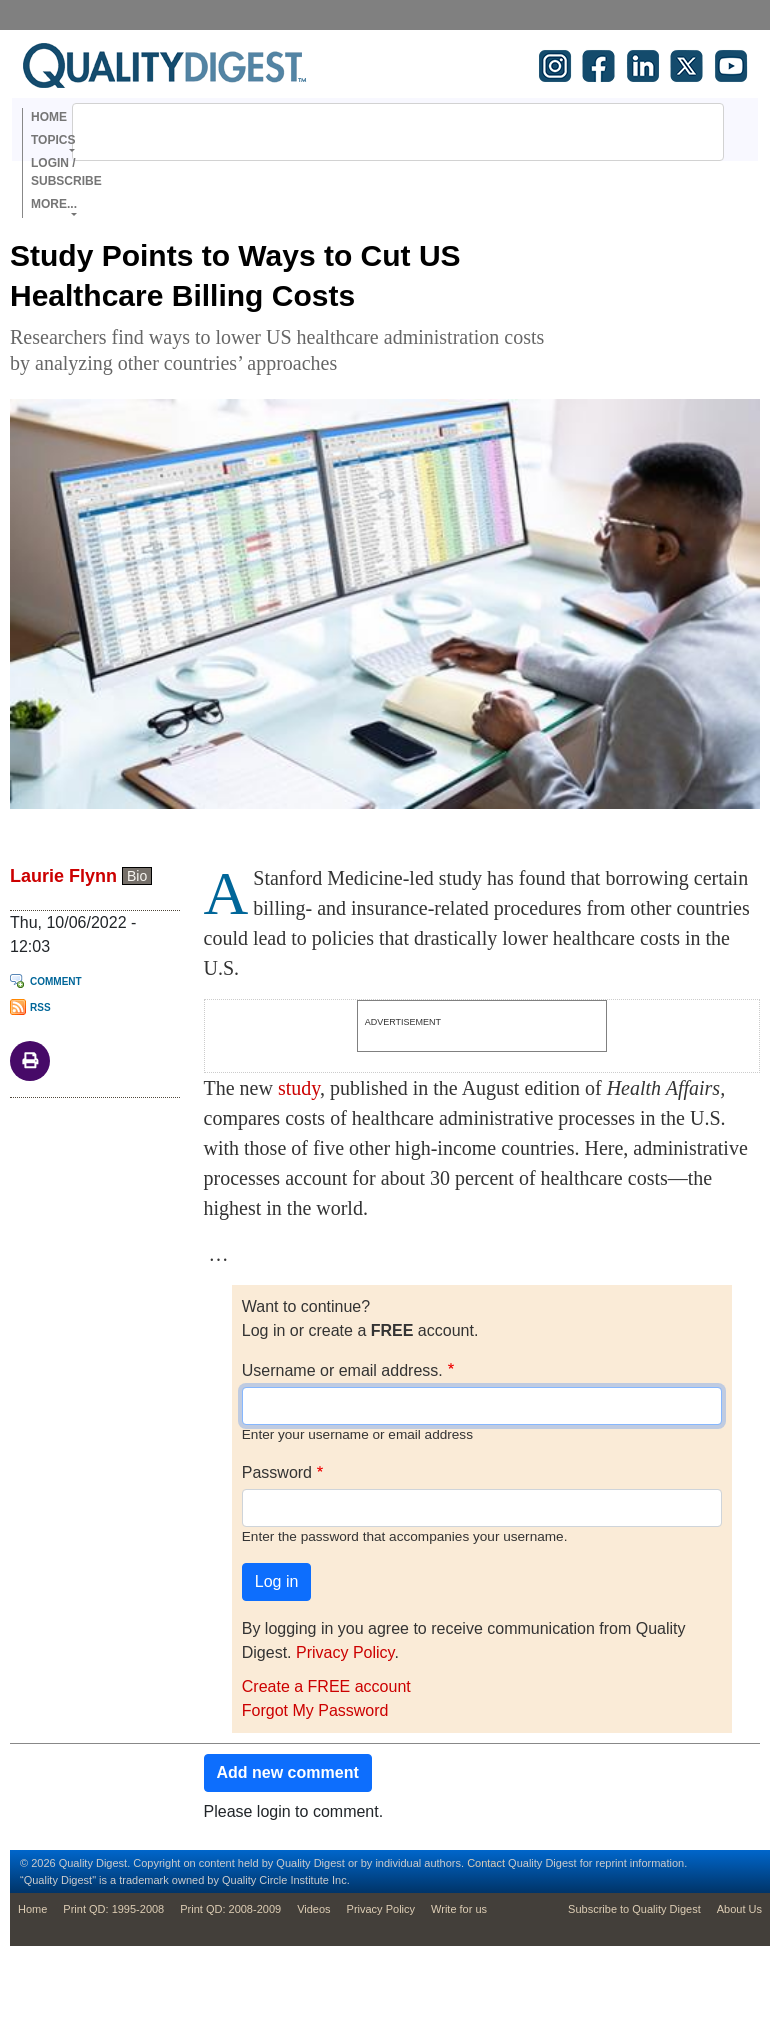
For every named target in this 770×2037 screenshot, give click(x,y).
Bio (137, 876)
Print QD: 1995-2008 (113, 1909)
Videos (313, 1909)
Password (277, 1472)
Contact (486, 1863)
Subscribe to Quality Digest (634, 1909)
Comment (56, 981)
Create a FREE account (326, 1686)
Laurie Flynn (63, 876)
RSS (40, 1007)
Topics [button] (53, 140)
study (299, 1088)
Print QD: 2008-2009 (230, 1909)
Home (49, 117)
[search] (372, 132)
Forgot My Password (315, 1710)
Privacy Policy (345, 1652)
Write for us (459, 1909)
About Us (739, 1909)
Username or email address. (342, 1370)
